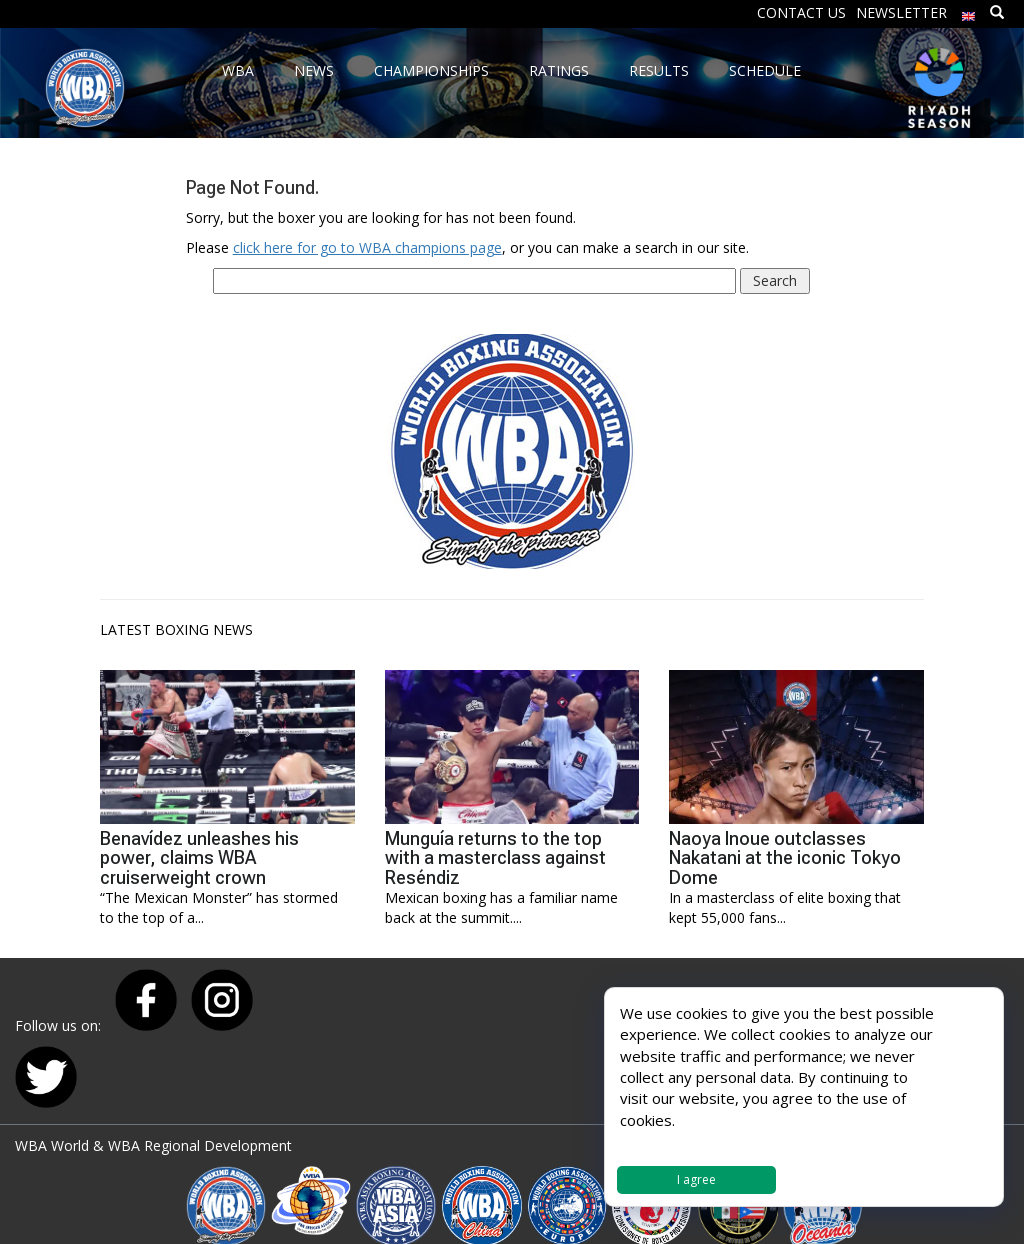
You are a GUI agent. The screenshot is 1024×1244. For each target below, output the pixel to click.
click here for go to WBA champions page (367, 247)
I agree (696, 1179)
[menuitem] (969, 11)
